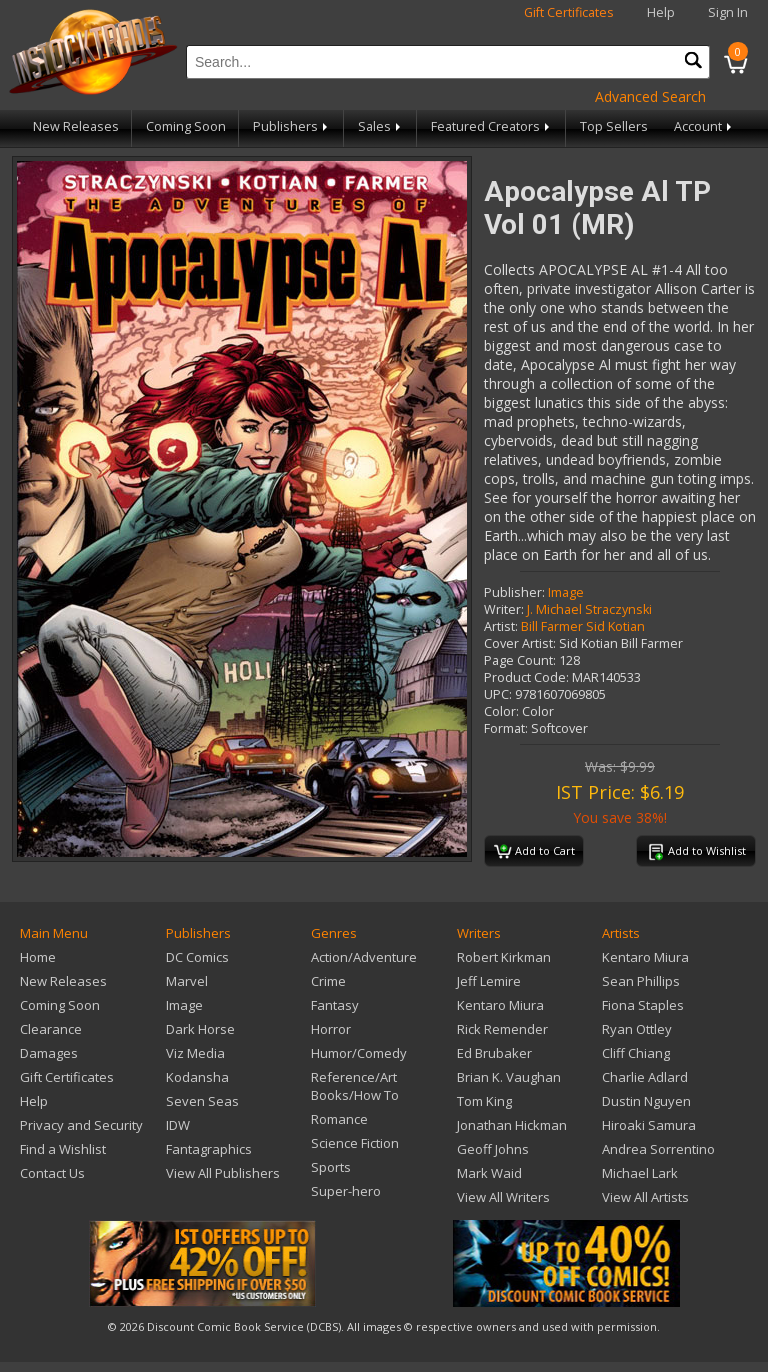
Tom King (484, 1101)
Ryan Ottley (637, 1029)
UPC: (498, 694)
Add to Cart (534, 852)
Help (661, 12)
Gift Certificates (569, 12)
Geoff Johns (493, 1149)
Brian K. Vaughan (509, 1077)
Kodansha (197, 1077)
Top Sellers (614, 126)
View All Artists (645, 1197)
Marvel (187, 981)
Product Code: (526, 677)
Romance (339, 1119)
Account (704, 126)
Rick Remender (502, 1029)
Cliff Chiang (636, 1053)
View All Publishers (223, 1173)
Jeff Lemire (489, 981)
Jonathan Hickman (512, 1125)
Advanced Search (650, 96)
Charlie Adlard (645, 1077)
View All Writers (503, 1197)
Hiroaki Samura (649, 1125)
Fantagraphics (209, 1149)
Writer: (504, 609)
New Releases (76, 126)
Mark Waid (489, 1173)
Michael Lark (640, 1173)
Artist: (501, 626)
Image (566, 592)
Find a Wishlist (63, 1149)
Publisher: (514, 592)
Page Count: (520, 660)
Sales (381, 126)
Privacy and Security (81, 1125)
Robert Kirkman (504, 957)
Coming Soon (186, 126)
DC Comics (197, 957)
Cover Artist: (520, 643)
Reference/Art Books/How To (355, 1086)
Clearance (51, 1029)
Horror (331, 1029)
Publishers (292, 126)
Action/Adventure (364, 957)
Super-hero (346, 1191)
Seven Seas (202, 1101)
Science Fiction (355, 1143)
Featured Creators (492, 126)
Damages (49, 1053)
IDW (178, 1125)
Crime (328, 981)
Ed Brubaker (494, 1053)
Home (38, 957)
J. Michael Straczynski (589, 609)
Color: (501, 711)
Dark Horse (200, 1029)
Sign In (728, 12)
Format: (506, 728)
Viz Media (195, 1053)
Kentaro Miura (500, 1005)
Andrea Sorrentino (658, 1149)
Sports (331, 1167)
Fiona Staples (643, 1005)
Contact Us (52, 1173)
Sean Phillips (641, 981)
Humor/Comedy (359, 1053)
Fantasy (335, 1005)
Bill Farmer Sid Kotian (583, 626)
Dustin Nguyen (646, 1101)
